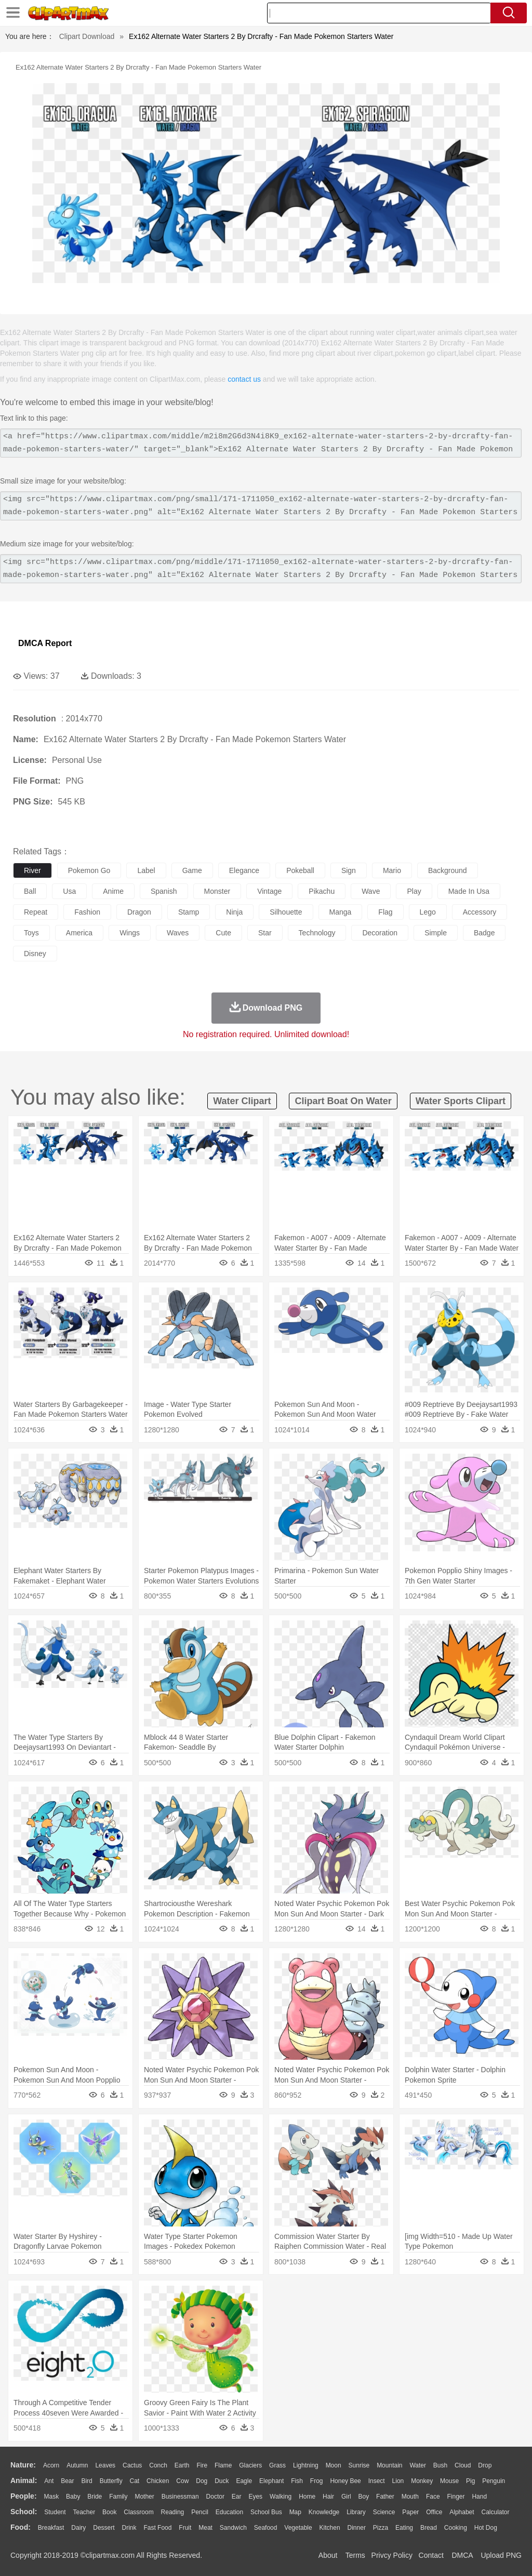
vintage (269, 891)
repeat (35, 912)
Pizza (380, 2527)
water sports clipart (461, 1101)
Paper (410, 2512)
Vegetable (298, 2527)
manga (340, 912)
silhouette (286, 912)
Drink (129, 2527)
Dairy (78, 2527)
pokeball (300, 870)
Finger (455, 2496)
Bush (440, 2465)
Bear (67, 2481)
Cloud (463, 2465)
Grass (277, 2465)
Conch (158, 2465)
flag (385, 912)
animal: (23, 2480)
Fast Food (157, 2527)
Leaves (105, 2465)
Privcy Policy (392, 2555)
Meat (205, 2527)
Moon (333, 2465)
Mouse (449, 2481)
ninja (234, 912)
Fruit (185, 2527)
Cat (135, 2481)
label (146, 870)
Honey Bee (345, 2481)
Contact (431, 2555)
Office (434, 2512)
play (414, 891)
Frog (316, 2481)
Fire (201, 2465)
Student (54, 2512)
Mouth (410, 2496)
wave (371, 891)
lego (428, 912)
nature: (23, 2465)
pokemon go (89, 870)
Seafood (265, 2527)
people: (23, 2496)
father (385, 2496)
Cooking (455, 2527)
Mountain (389, 2465)
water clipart (242, 1101)
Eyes (255, 2496)
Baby (73, 2496)
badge (484, 933)
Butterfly (111, 2481)
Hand (479, 2496)
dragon (139, 912)
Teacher (84, 2512)
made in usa (468, 891)
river (32, 870)
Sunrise (359, 2465)
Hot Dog (485, 2527)
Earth (182, 2465)
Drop (484, 2465)
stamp (188, 912)
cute (223, 933)
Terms (355, 2555)
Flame (223, 2465)
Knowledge (324, 2512)
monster (217, 891)
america (79, 933)
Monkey (422, 2481)
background (447, 870)
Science (384, 2512)
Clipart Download (87, 36)
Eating (404, 2527)
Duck (222, 2481)
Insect (376, 2481)
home (307, 2496)
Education (229, 2512)
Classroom (138, 2512)
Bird (86, 2481)
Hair (328, 2496)
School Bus (266, 2512)
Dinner (357, 2527)
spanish (164, 891)
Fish (297, 2481)
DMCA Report (45, 643)
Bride (94, 2496)
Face (433, 2496)
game (192, 870)
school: (23, 2511)
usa (69, 891)
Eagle (244, 2481)
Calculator (496, 2512)
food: (20, 2527)
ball (30, 891)
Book (109, 2512)
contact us (244, 379)
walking (280, 2496)
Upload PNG (501, 2555)
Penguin (493, 2481)
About (328, 2555)
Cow (182, 2481)
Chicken (158, 2481)
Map (295, 2512)
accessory (480, 912)
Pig (470, 2481)
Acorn (51, 2465)
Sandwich (233, 2527)
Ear (237, 2496)
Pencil (199, 2512)
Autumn (77, 2465)
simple (435, 933)
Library (356, 2512)
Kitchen (330, 2527)
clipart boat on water (343, 1101)
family (118, 2496)
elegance (244, 870)
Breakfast (51, 2527)
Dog (201, 2481)
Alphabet (461, 2512)
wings (129, 933)
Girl (346, 2496)
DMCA (461, 2555)
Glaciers (250, 2465)
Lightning (305, 2465)
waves (178, 933)
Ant (49, 2481)
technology (317, 933)
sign (348, 870)
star (265, 933)
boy (363, 2496)
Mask (51, 2496)
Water (417, 2465)
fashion (87, 912)
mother (144, 2496)
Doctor (215, 2496)
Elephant (271, 2481)
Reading (172, 2512)
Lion (398, 2481)
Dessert (103, 2527)
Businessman (180, 2496)
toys (31, 933)
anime (113, 891)
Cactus (132, 2465)
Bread (428, 2527)
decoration (379, 933)
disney (35, 953)
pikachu (322, 891)
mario (392, 870)
